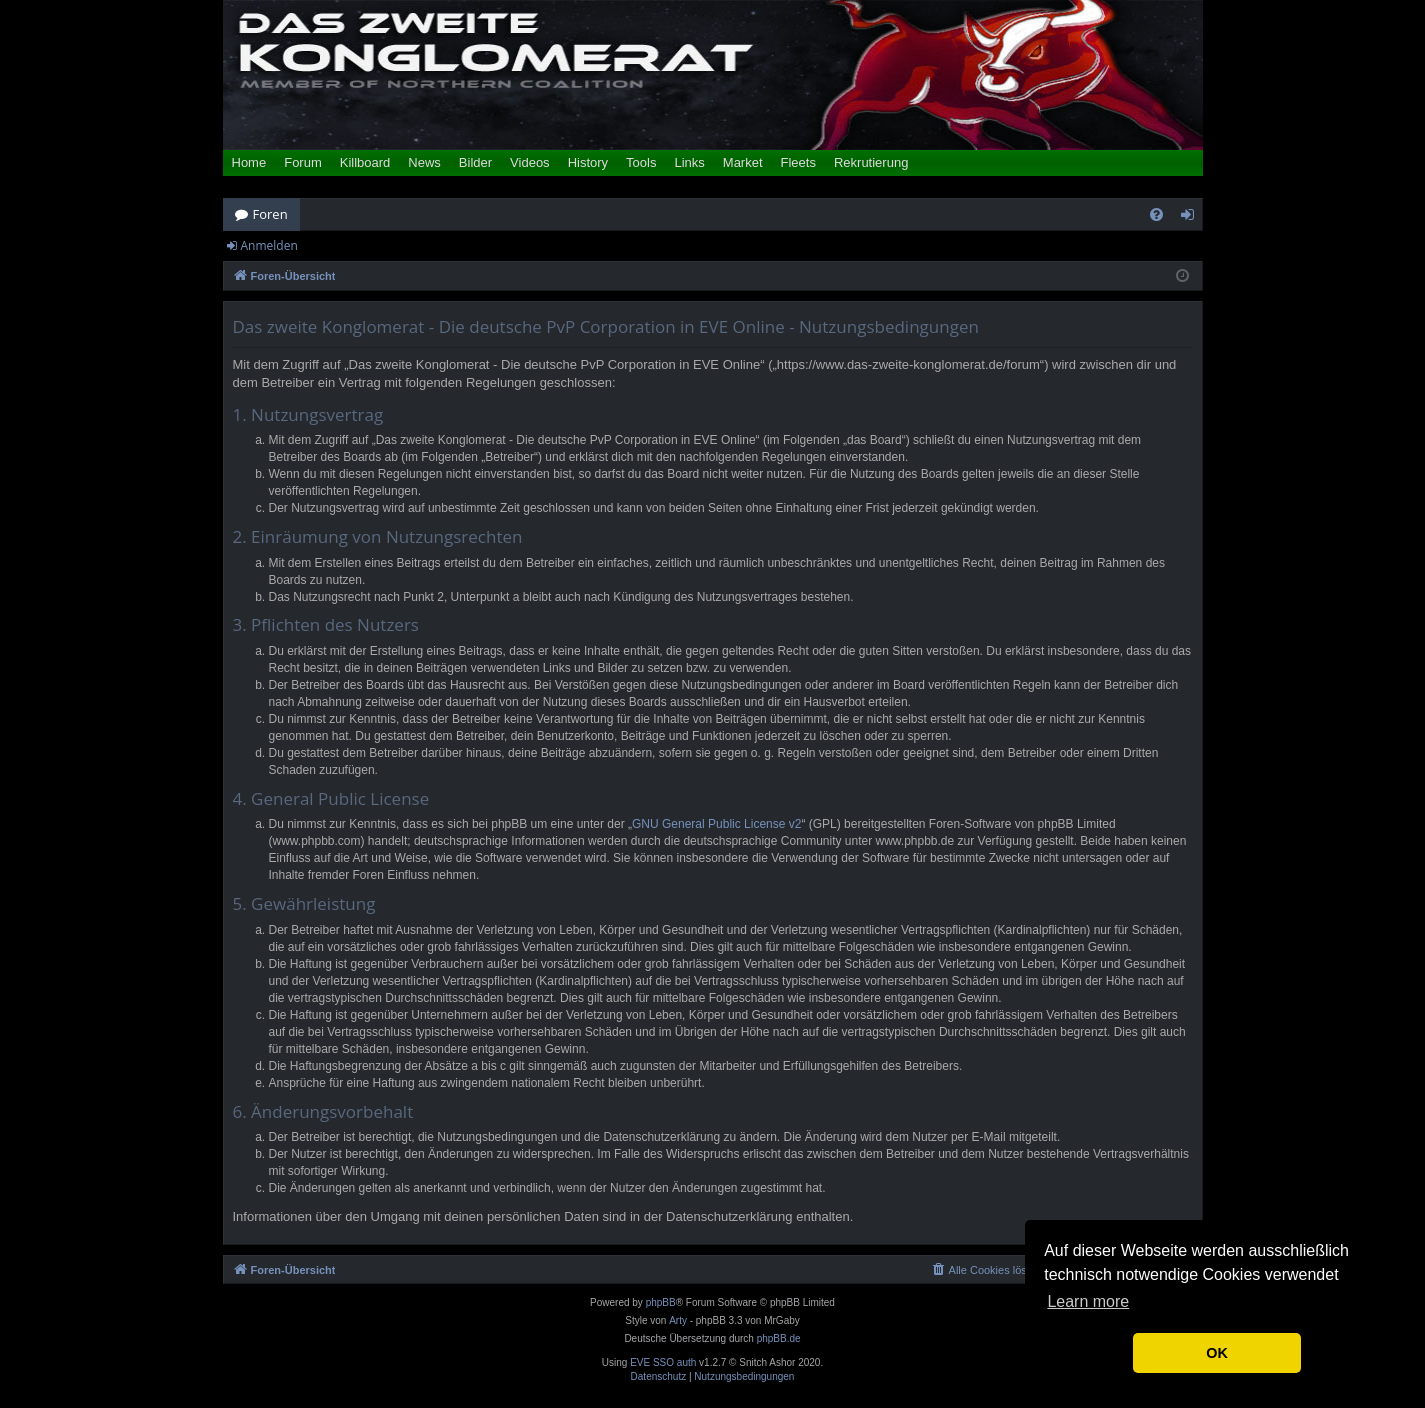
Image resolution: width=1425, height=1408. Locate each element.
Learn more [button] (1088, 1301)
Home (249, 162)
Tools (641, 162)
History (588, 162)
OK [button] (1217, 1353)
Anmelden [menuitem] (1192, 218)
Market (743, 162)
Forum (303, 162)
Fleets (798, 162)
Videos (530, 162)
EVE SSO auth (663, 1363)
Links (689, 162)
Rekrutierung (871, 162)
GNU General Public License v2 (716, 824)
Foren (270, 214)
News (424, 162)
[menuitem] (1156, 214)
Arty (678, 1320)
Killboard (365, 162)
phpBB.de (779, 1338)
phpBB (661, 1302)
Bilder (475, 162)
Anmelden (269, 245)
